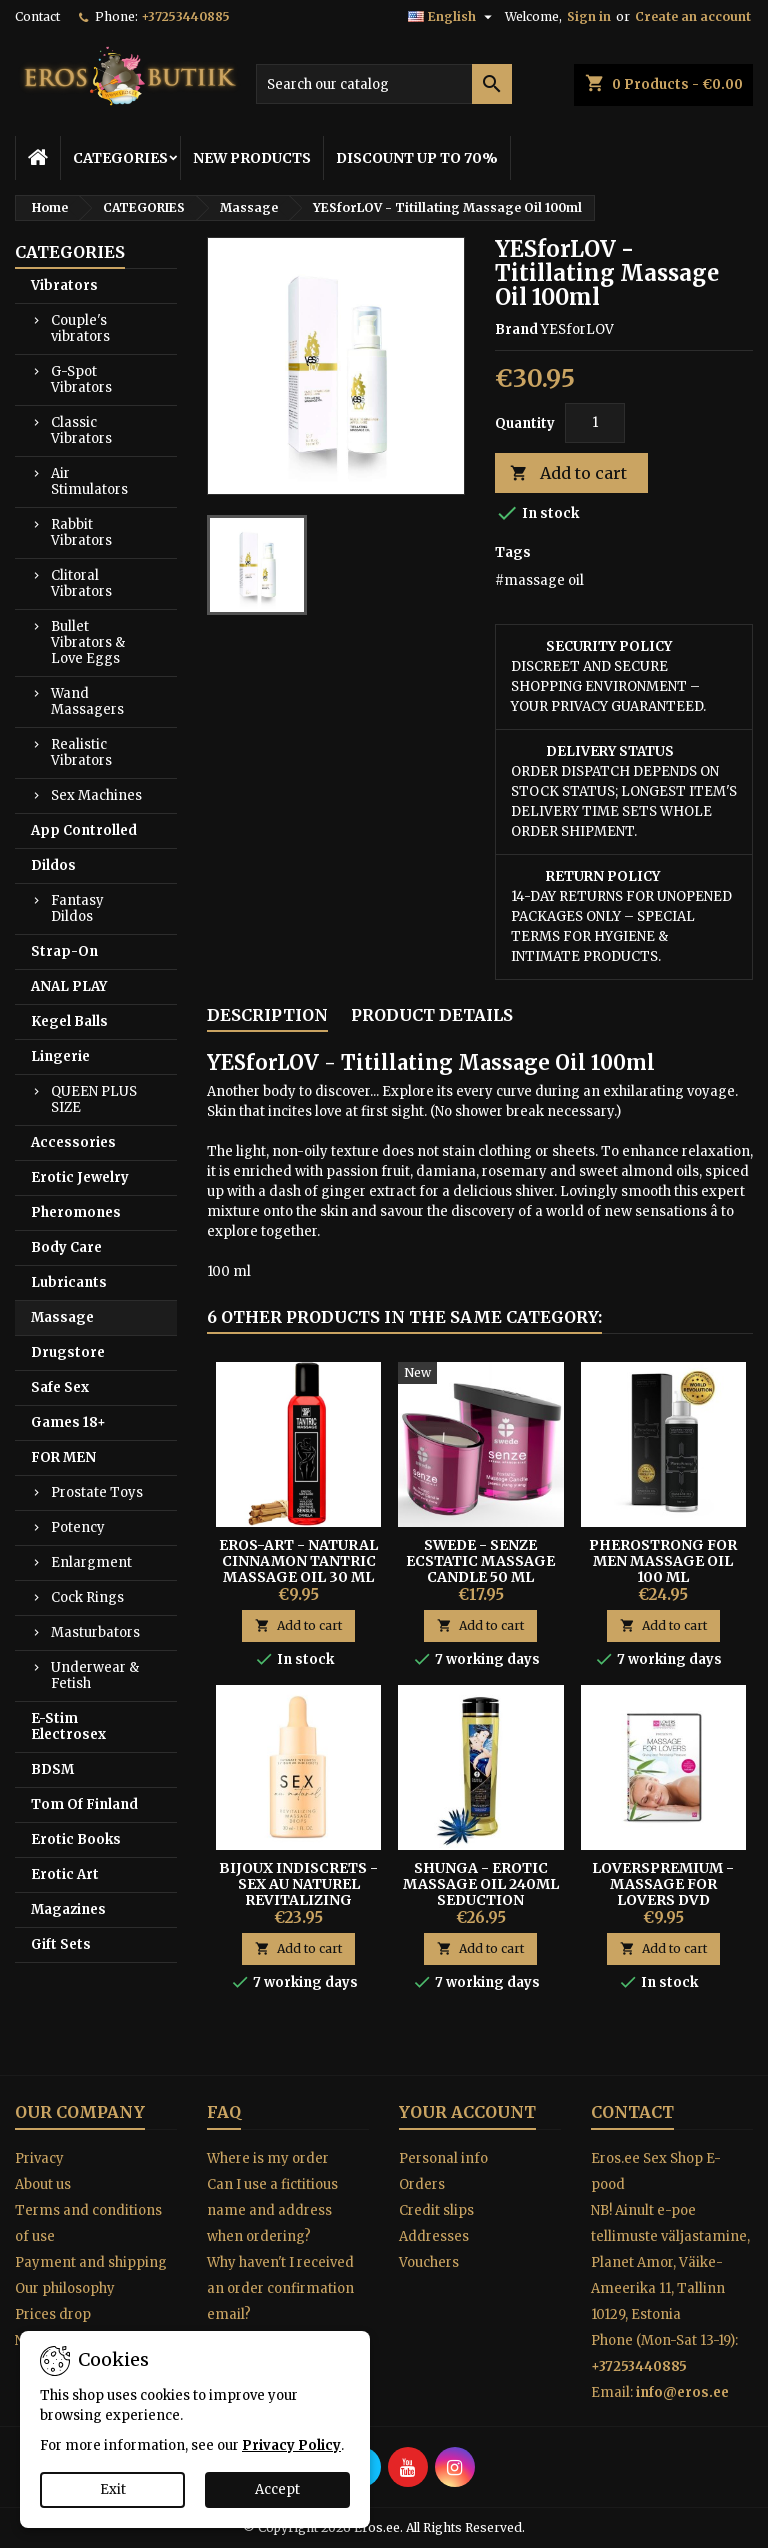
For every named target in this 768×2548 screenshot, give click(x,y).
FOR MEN (63, 1457)
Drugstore (68, 1352)
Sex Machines (96, 795)
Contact (37, 16)
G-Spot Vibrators (81, 379)
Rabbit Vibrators (81, 532)
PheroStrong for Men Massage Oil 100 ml (663, 1561)
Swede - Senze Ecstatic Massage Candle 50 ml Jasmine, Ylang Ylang (480, 1577)
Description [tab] (267, 1015)
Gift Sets (61, 1944)
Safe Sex (60, 1387)
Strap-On (64, 951)
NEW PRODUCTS (252, 158)
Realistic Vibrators (81, 752)
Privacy (39, 2158)
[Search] (384, 84)
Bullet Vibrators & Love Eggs (88, 642)
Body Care (66, 1247)
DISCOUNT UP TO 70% (417, 158)
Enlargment (91, 1562)
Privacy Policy (291, 2445)
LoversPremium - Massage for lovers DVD (663, 1884)
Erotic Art (65, 1874)
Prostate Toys (97, 1492)
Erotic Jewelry (80, 1177)
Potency (78, 1527)
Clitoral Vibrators (81, 583)
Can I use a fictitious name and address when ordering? (272, 2210)
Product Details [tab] (432, 1015)
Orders (422, 2184)
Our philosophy (65, 2288)
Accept (277, 2489)
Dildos (53, 865)
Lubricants (69, 1282)
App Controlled (84, 830)
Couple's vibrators (80, 328)
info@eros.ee (682, 2392)
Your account (467, 2112)
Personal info (443, 2158)
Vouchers (429, 2262)
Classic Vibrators (81, 430)
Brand (516, 329)
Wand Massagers (87, 701)
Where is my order (268, 2158)
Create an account (693, 16)
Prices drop (53, 2314)
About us (43, 2184)
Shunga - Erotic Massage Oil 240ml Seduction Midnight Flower (481, 1892)
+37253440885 (185, 16)
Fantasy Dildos (77, 908)
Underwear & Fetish (95, 1675)
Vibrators (64, 285)
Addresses (434, 2236)
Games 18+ (68, 1422)
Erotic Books (76, 1839)
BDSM (52, 1769)
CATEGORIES (120, 158)
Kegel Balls (69, 1021)
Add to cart (568, 473)
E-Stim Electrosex (68, 1726)
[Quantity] (595, 423)
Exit (113, 2489)
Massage (62, 1317)
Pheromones (76, 1212)
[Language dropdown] (452, 17)
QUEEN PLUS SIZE (94, 1099)
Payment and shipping (91, 2262)
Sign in (589, 16)
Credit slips (436, 2210)
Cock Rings (87, 1597)
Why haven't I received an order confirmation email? (280, 2288)
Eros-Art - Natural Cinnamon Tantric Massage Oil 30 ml (298, 1561)
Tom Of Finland (84, 1804)
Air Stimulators (89, 481)
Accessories (73, 1142)
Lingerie (60, 1056)
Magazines (68, 1909)
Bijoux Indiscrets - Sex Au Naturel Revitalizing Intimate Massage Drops (298, 1900)
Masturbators (95, 1632)
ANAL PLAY (69, 986)
